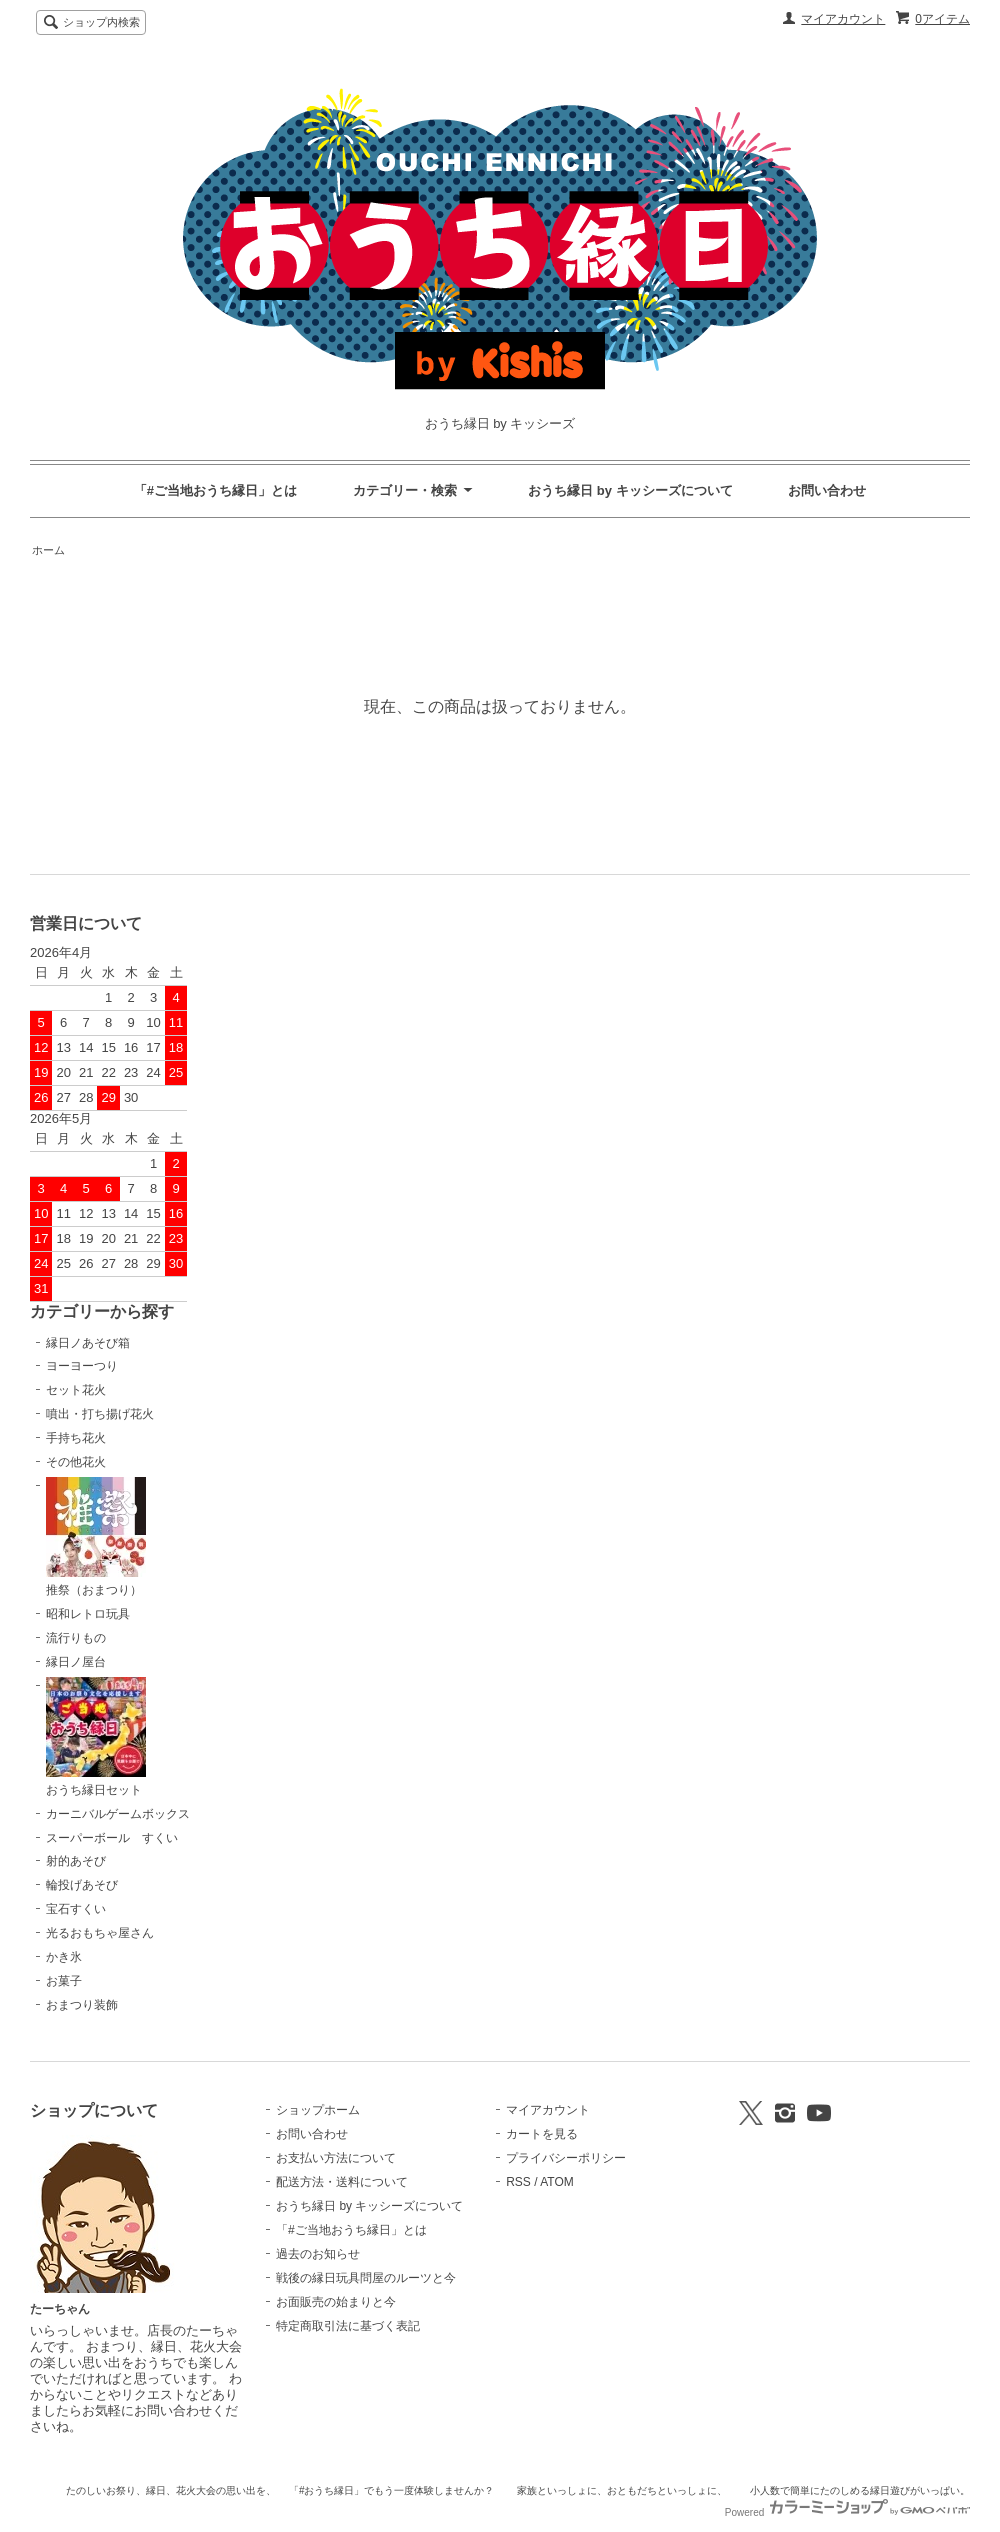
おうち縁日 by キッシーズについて (630, 490)
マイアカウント (843, 19)
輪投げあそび (82, 1885)
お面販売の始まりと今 (336, 2302)
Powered (847, 2512)
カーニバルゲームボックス (118, 1814)
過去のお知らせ (318, 2254)
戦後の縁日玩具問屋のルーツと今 (366, 2278)
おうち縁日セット (96, 1737)
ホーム (48, 550)
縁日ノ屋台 (76, 1662)
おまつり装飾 (82, 2005)
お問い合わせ (827, 490)
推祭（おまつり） (96, 1537)
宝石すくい (76, 1909)
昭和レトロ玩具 (88, 1614)
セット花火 (76, 1390)
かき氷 (64, 1957)
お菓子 (64, 1981)
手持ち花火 (76, 1438)
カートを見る (542, 2134)
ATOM (557, 2182)
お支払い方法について (336, 2158)
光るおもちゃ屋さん (100, 1933)
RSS (518, 2182)
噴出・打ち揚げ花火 (100, 1414)
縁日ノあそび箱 (88, 1343)
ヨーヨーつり (82, 1366)
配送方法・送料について (342, 2182)
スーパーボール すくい (112, 1838)
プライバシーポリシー (566, 2158)
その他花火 (76, 1462)
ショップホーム (318, 2110)
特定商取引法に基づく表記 (348, 2326)
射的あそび (76, 1861)
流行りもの (76, 1638)
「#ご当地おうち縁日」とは (215, 490)
